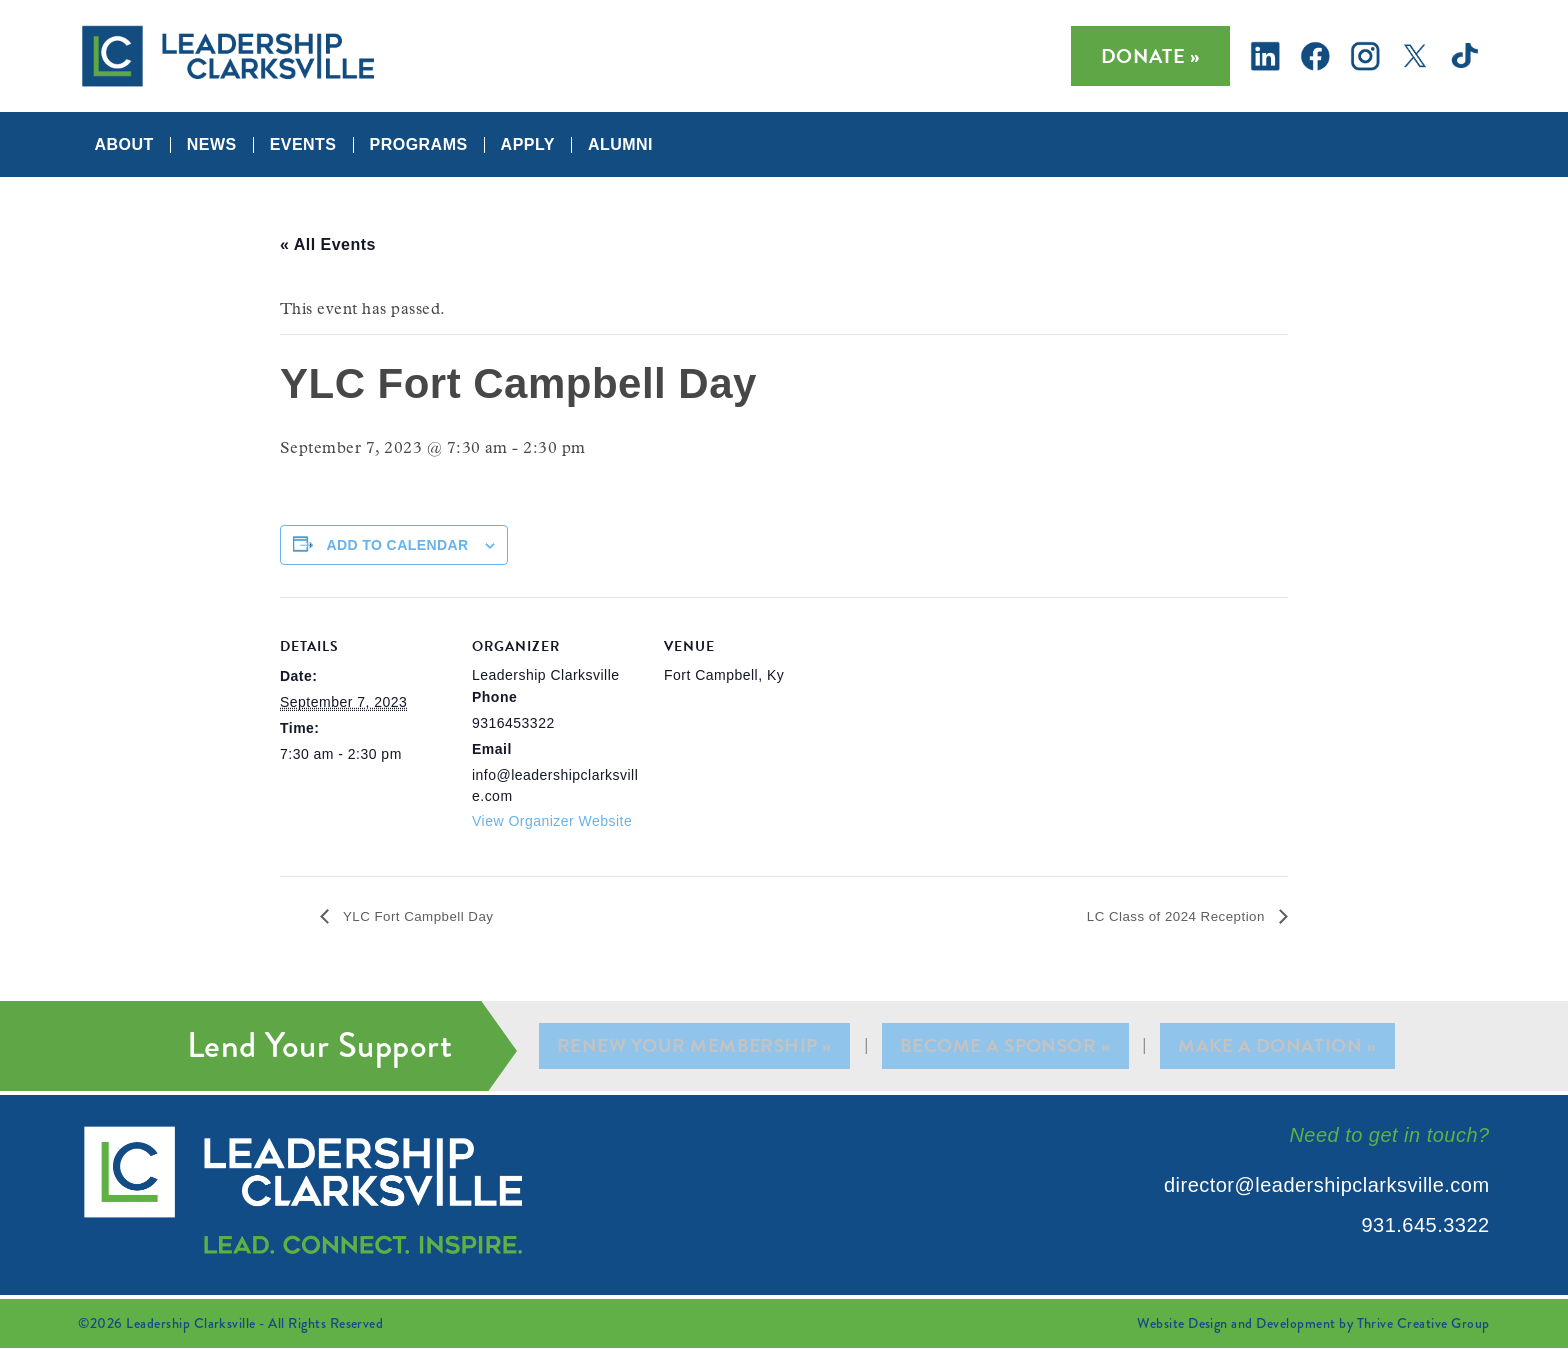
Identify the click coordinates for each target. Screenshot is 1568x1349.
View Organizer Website (552, 821)
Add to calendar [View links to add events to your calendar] (397, 545)
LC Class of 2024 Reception (1160, 916)
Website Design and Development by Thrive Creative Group (1313, 1324)
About (123, 145)
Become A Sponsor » (1007, 1047)
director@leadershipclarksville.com (1327, 1186)
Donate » (1150, 56)
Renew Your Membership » (697, 1047)
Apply (528, 145)
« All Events (328, 244)
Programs (419, 145)
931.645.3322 (1425, 1226)
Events (303, 145)
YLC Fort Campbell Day (431, 916)
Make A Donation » (1276, 1047)
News (212, 145)
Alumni (620, 145)
